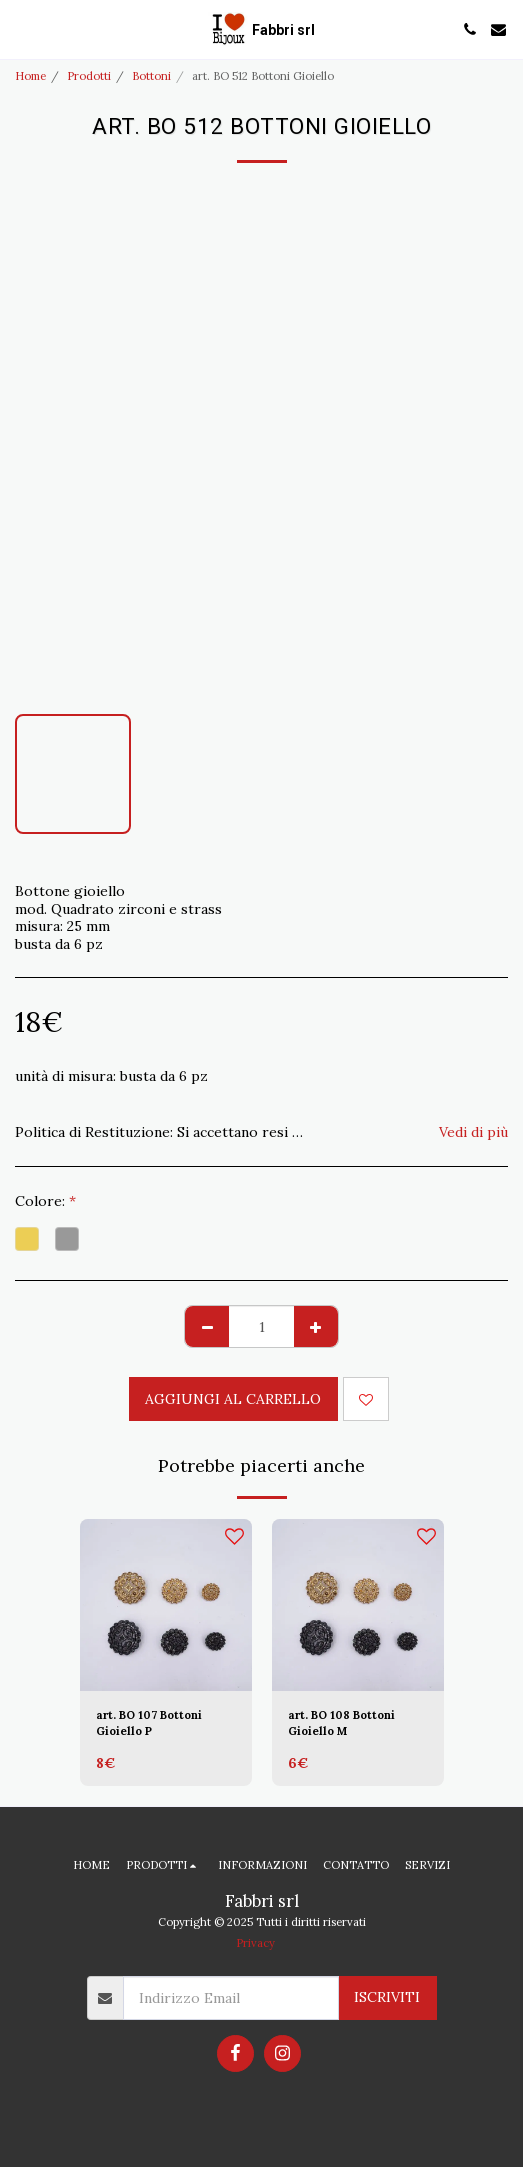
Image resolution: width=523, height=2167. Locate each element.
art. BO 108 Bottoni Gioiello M (341, 1723)
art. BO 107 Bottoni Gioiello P (149, 1723)
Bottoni (151, 76)
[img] (166, 1605)
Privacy (255, 1943)
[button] (22, 28)
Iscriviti (387, 1997)
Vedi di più (473, 1132)
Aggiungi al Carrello (233, 1399)
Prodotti (89, 76)
